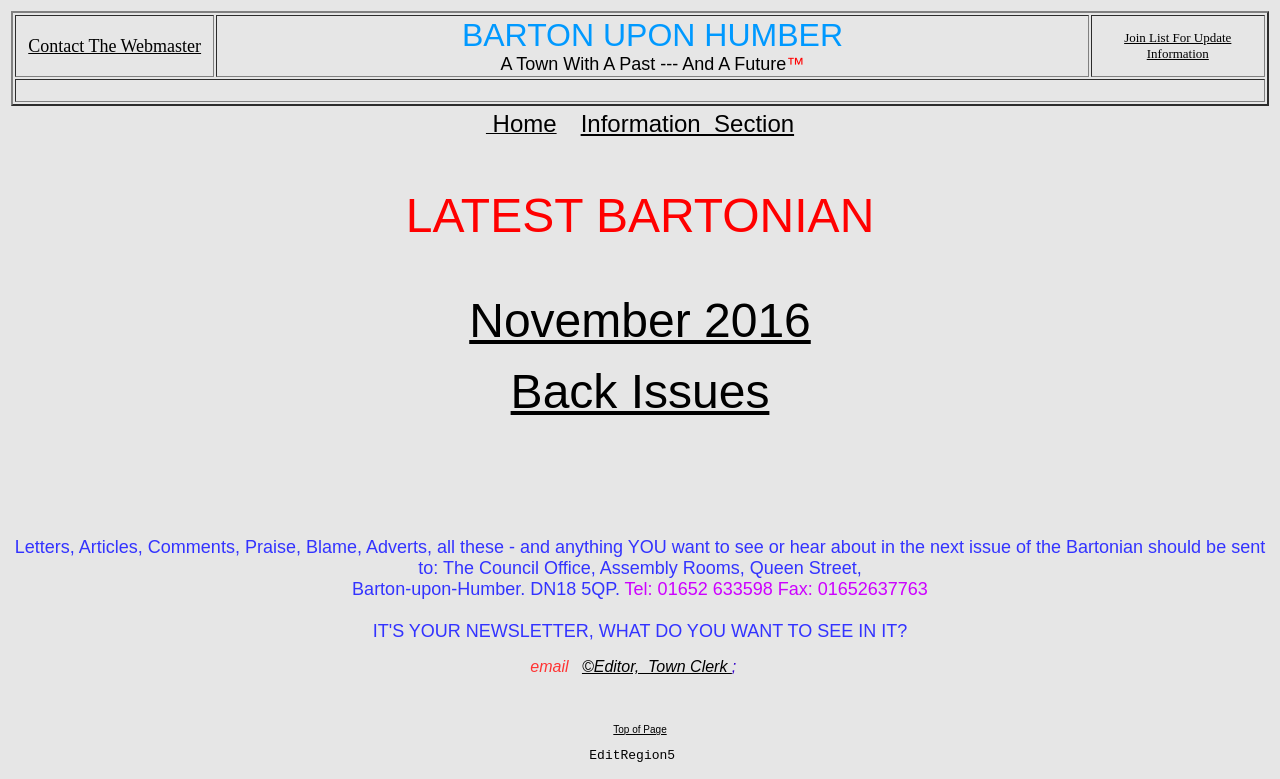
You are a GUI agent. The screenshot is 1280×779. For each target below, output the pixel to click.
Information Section (687, 123)
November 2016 (640, 320)
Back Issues (640, 391)
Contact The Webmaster (114, 46)
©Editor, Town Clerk (657, 666)
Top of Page (639, 729)
